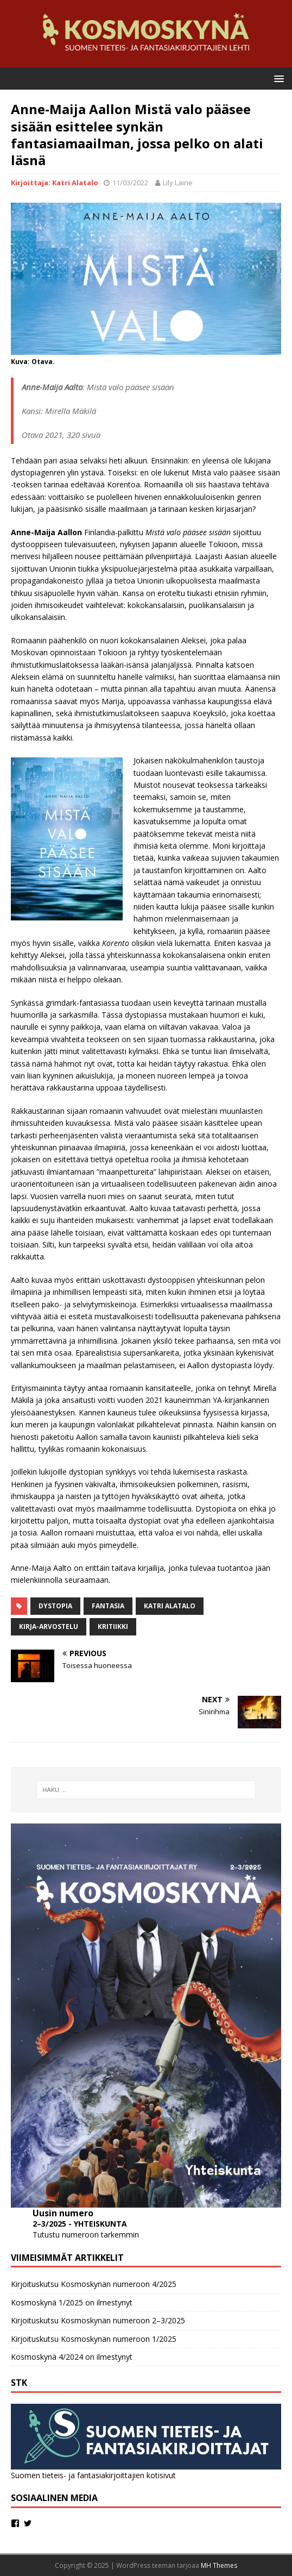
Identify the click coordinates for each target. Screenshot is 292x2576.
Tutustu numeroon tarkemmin (86, 2234)
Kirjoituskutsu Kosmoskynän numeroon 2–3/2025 (98, 2320)
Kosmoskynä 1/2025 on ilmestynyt (71, 2302)
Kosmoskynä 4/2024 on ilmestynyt (71, 2357)
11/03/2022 (130, 182)
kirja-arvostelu (48, 1626)
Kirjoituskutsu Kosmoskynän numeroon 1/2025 (93, 2339)
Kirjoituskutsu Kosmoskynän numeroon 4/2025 (93, 2284)
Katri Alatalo (169, 1605)
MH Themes (219, 2565)
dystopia (55, 1605)
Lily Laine (178, 182)
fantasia (108, 1605)
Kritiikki (113, 1626)
